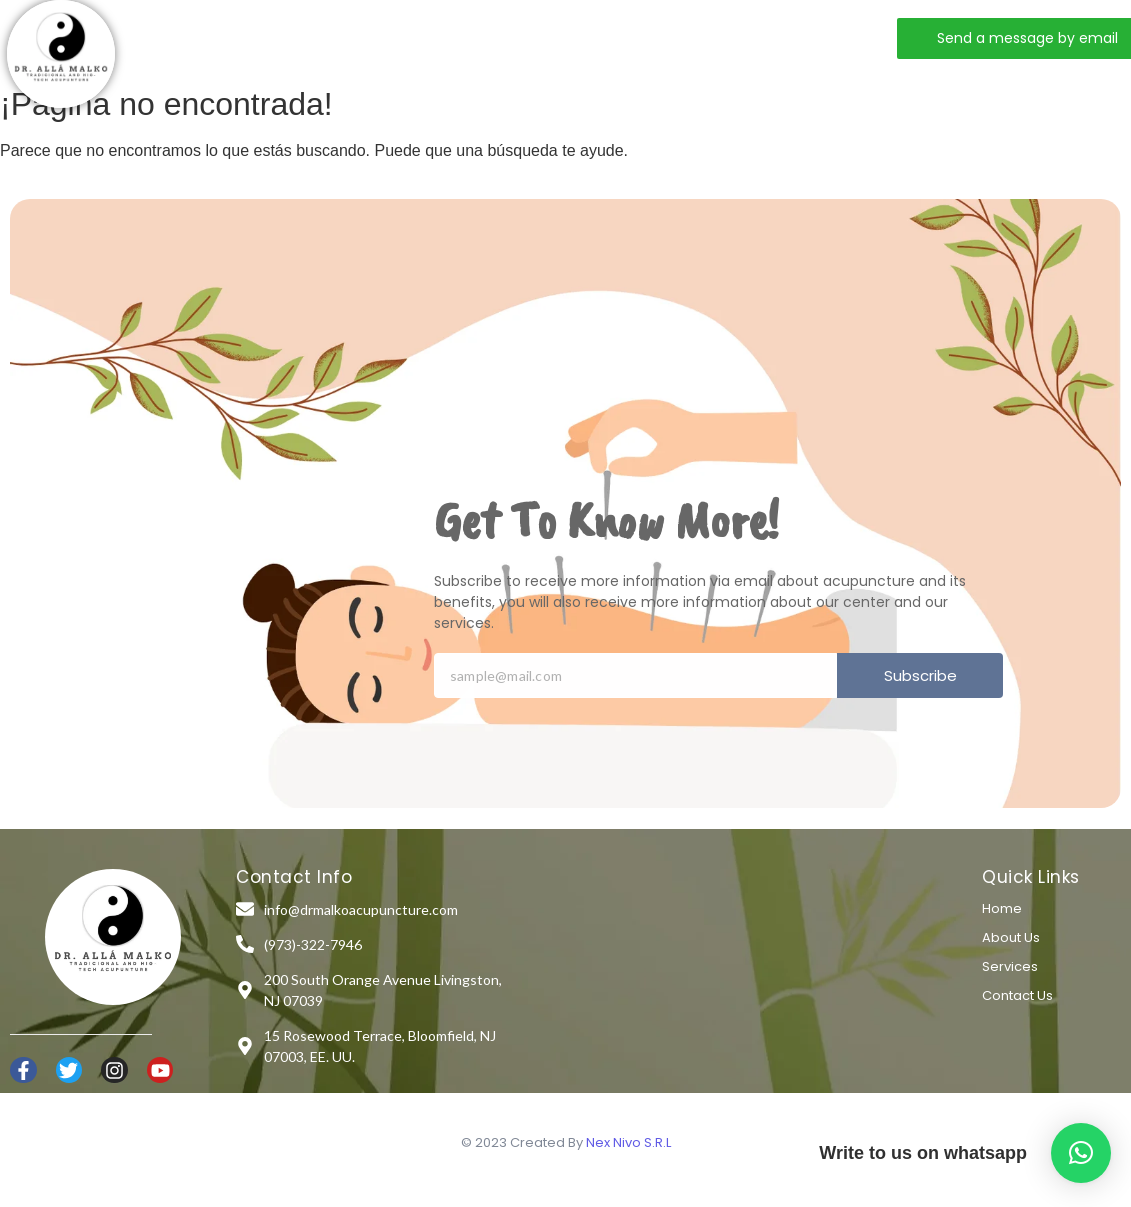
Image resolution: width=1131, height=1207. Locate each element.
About (363, 37)
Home (272, 37)
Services (465, 37)
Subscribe (920, 675)
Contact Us (1017, 995)
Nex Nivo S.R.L (628, 1142)
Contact (575, 37)
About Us (1011, 937)
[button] (1081, 1153)
